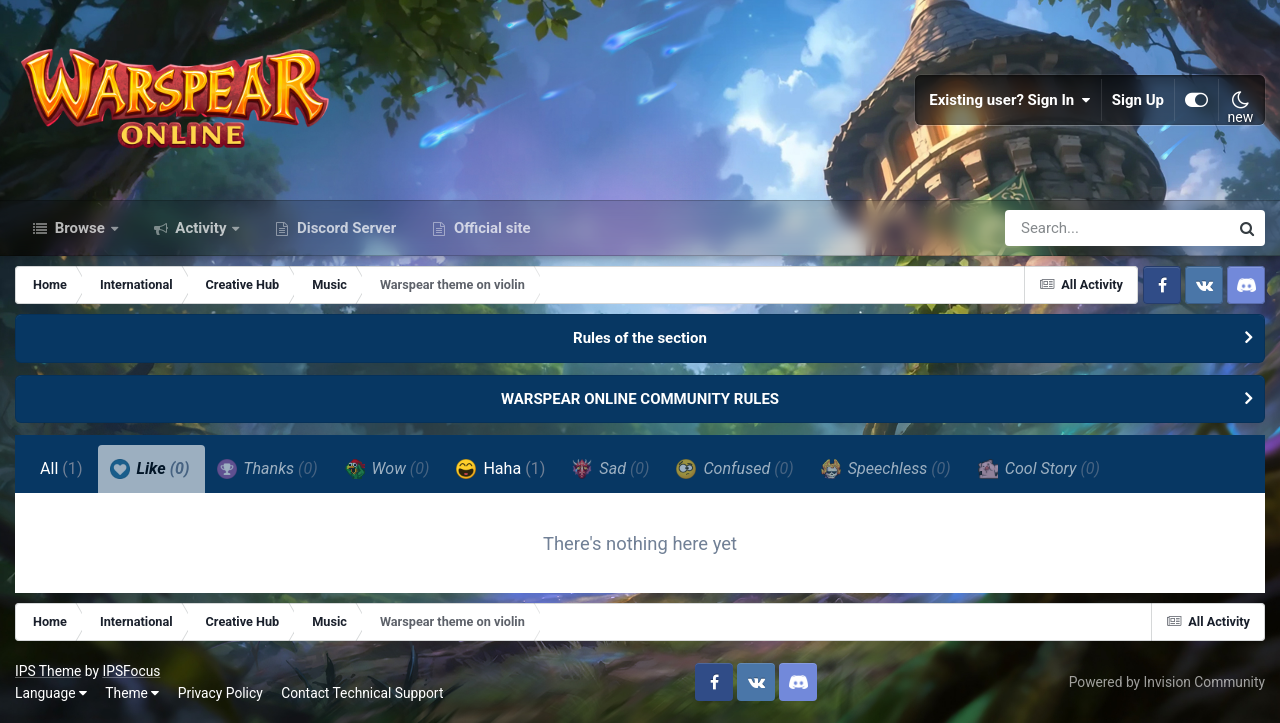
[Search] (1060, 228)
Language (51, 693)
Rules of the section (640, 338)
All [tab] (61, 468)
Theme (132, 693)
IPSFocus (131, 671)
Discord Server (344, 228)
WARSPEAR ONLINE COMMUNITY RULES (640, 399)
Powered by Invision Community (1167, 682)
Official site (490, 228)
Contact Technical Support (362, 693)
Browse (80, 228)
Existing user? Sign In (1010, 100)
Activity (201, 228)
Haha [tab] (500, 469)
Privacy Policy (220, 693)
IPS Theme (48, 671)
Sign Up (1138, 100)
